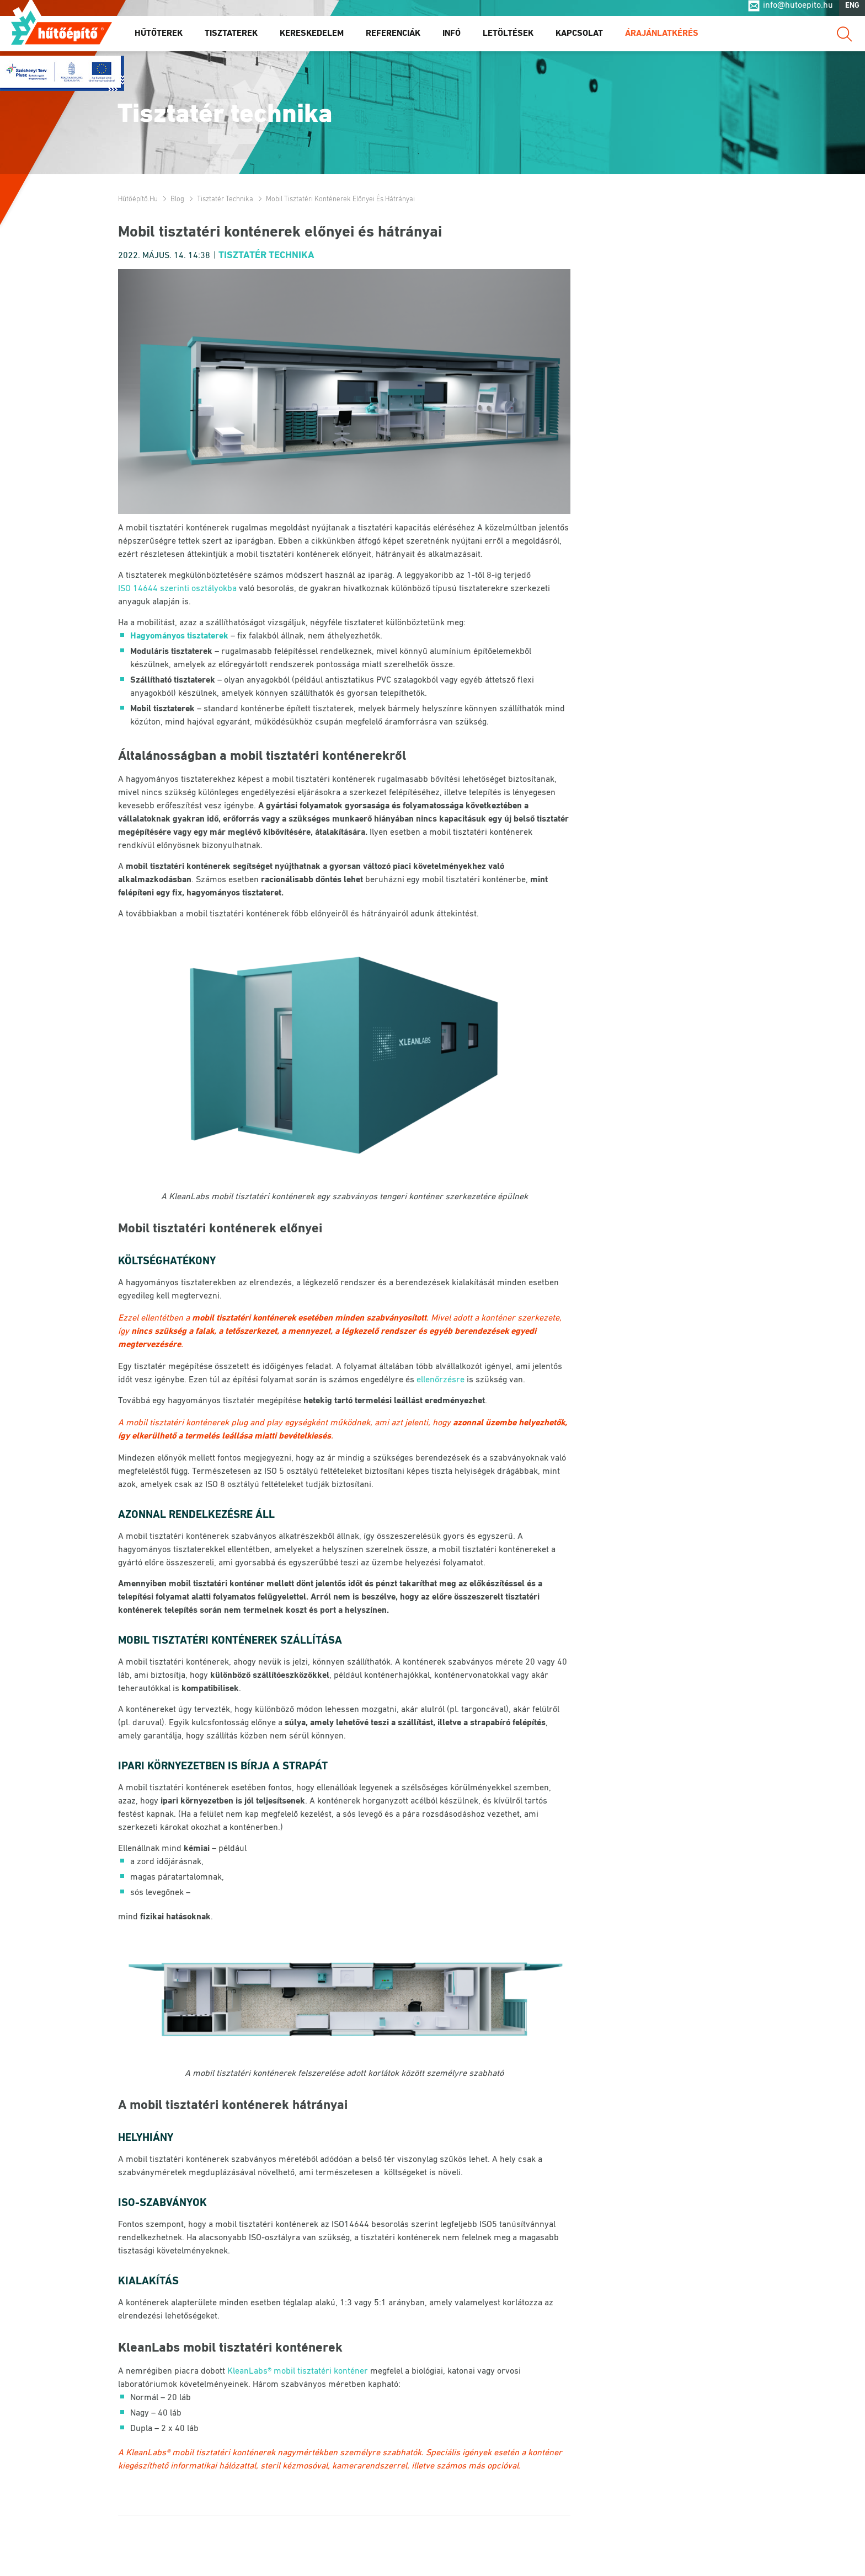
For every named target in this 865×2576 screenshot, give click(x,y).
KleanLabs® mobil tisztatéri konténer (297, 2371)
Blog (177, 199)
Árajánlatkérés (661, 38)
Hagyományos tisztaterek (179, 636)
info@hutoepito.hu (798, 10)
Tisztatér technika (225, 199)
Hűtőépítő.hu (61, 31)
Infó (451, 38)
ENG (852, 10)
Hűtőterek (159, 38)
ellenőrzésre (440, 1380)
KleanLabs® (148, 2453)
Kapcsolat (579, 38)
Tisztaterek (231, 38)
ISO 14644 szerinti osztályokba (177, 588)
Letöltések (508, 38)
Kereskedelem (312, 38)
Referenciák (393, 38)
